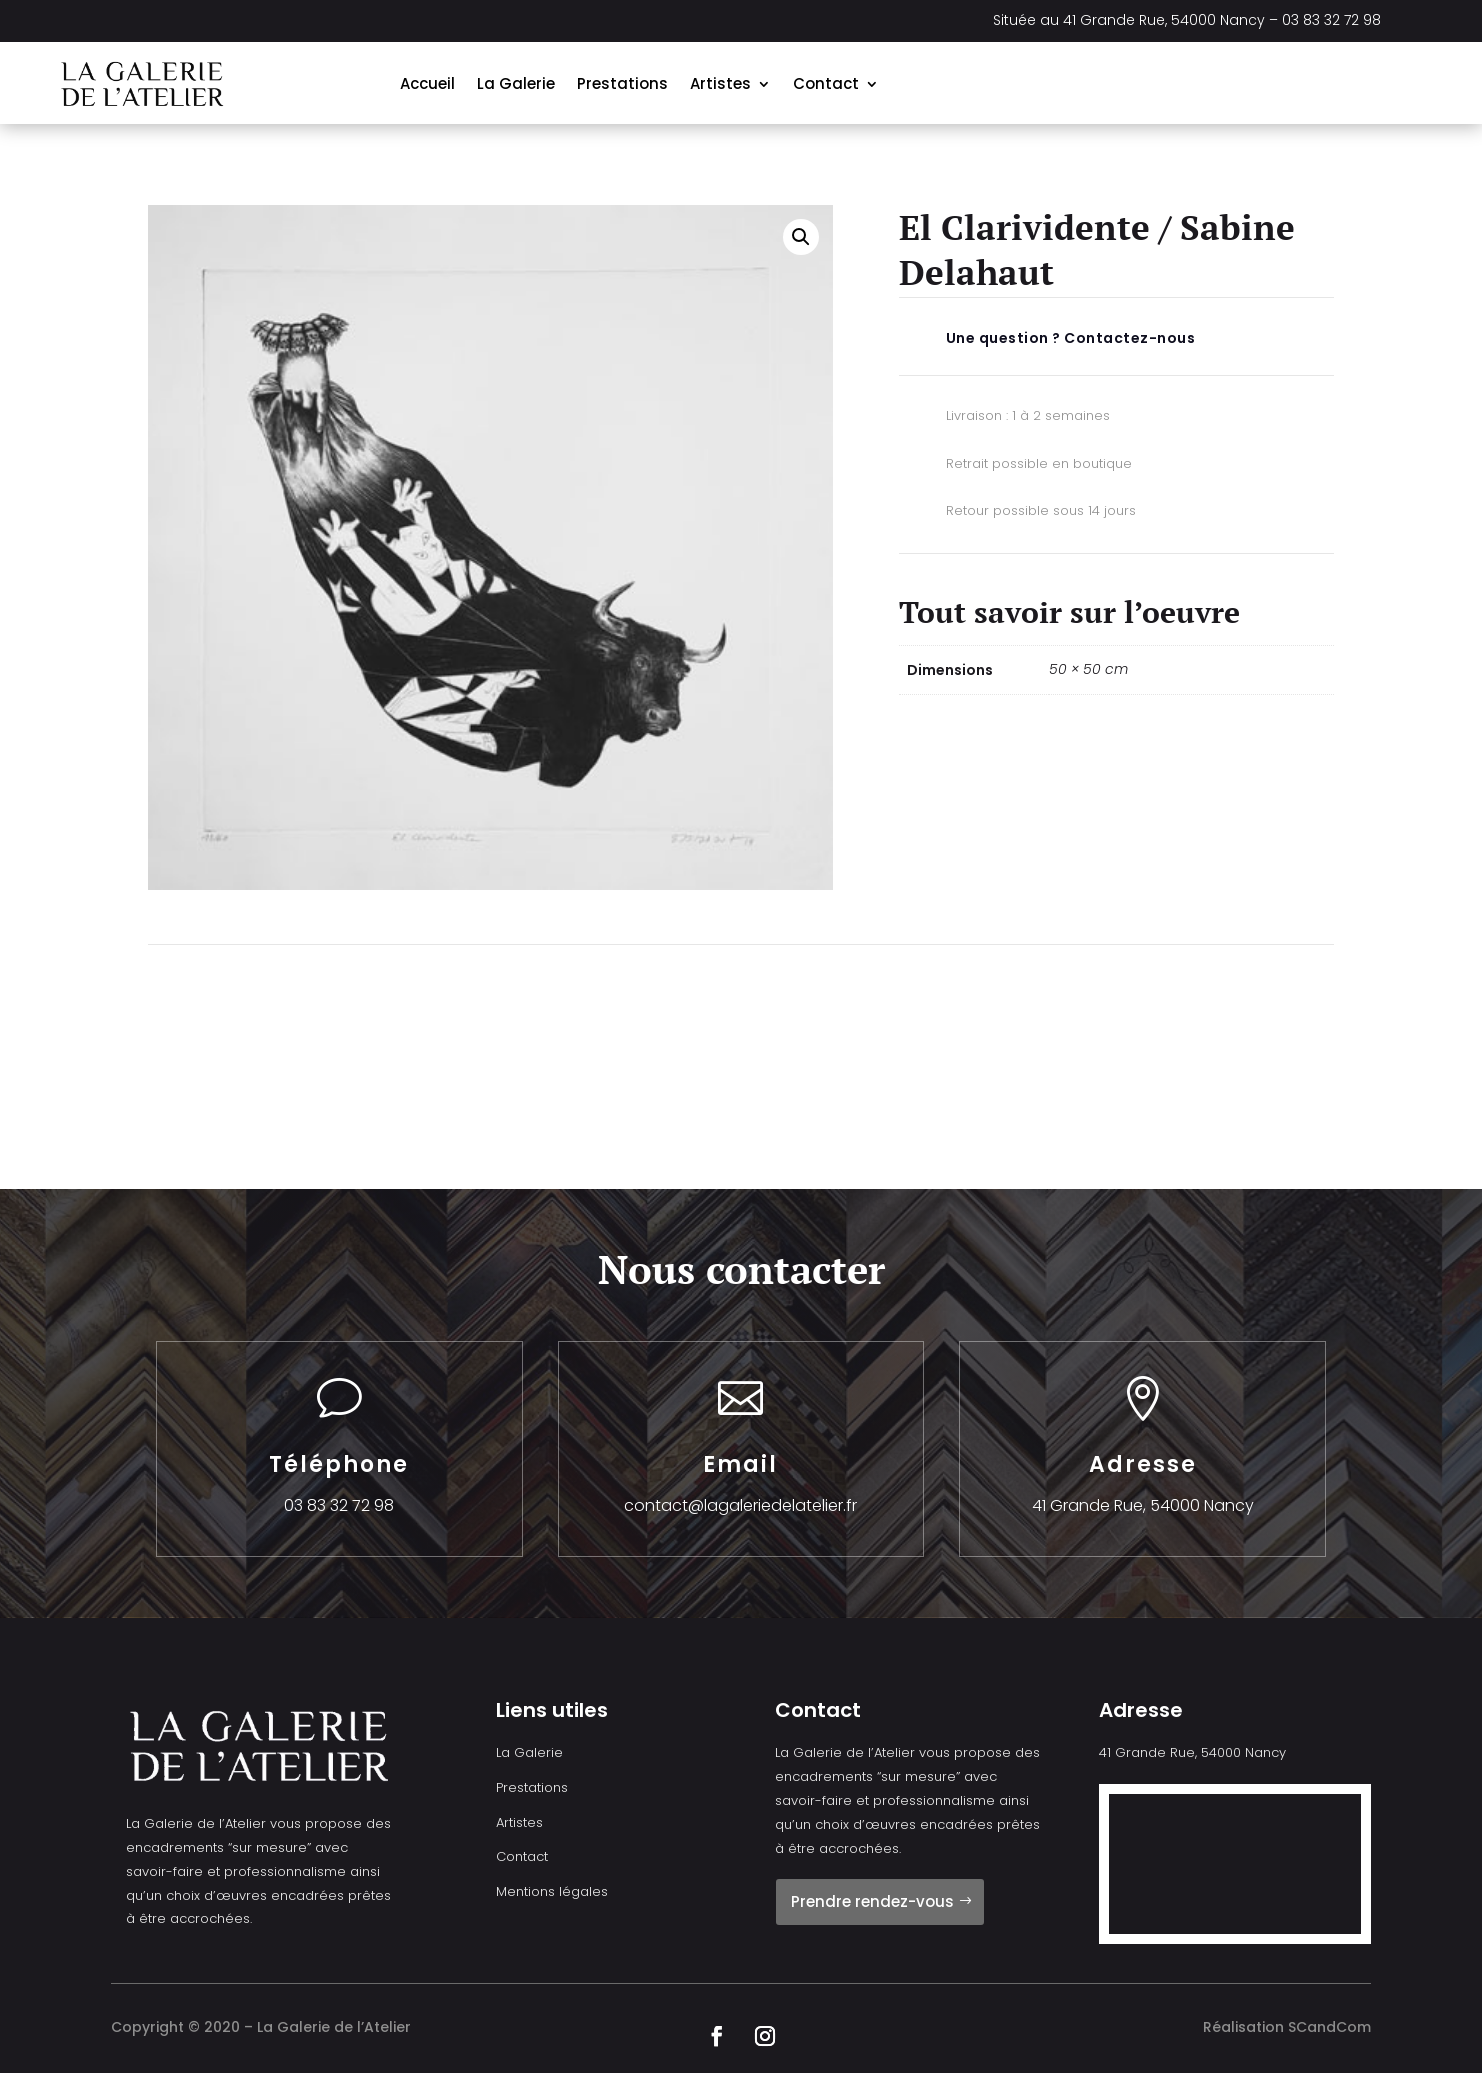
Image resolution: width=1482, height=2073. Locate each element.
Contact (826, 83)
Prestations (622, 83)
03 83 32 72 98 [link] (1331, 20)
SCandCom (1329, 2027)
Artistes (720, 83)
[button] (801, 237)
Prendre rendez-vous (872, 1901)
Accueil (427, 83)
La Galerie (516, 83)
